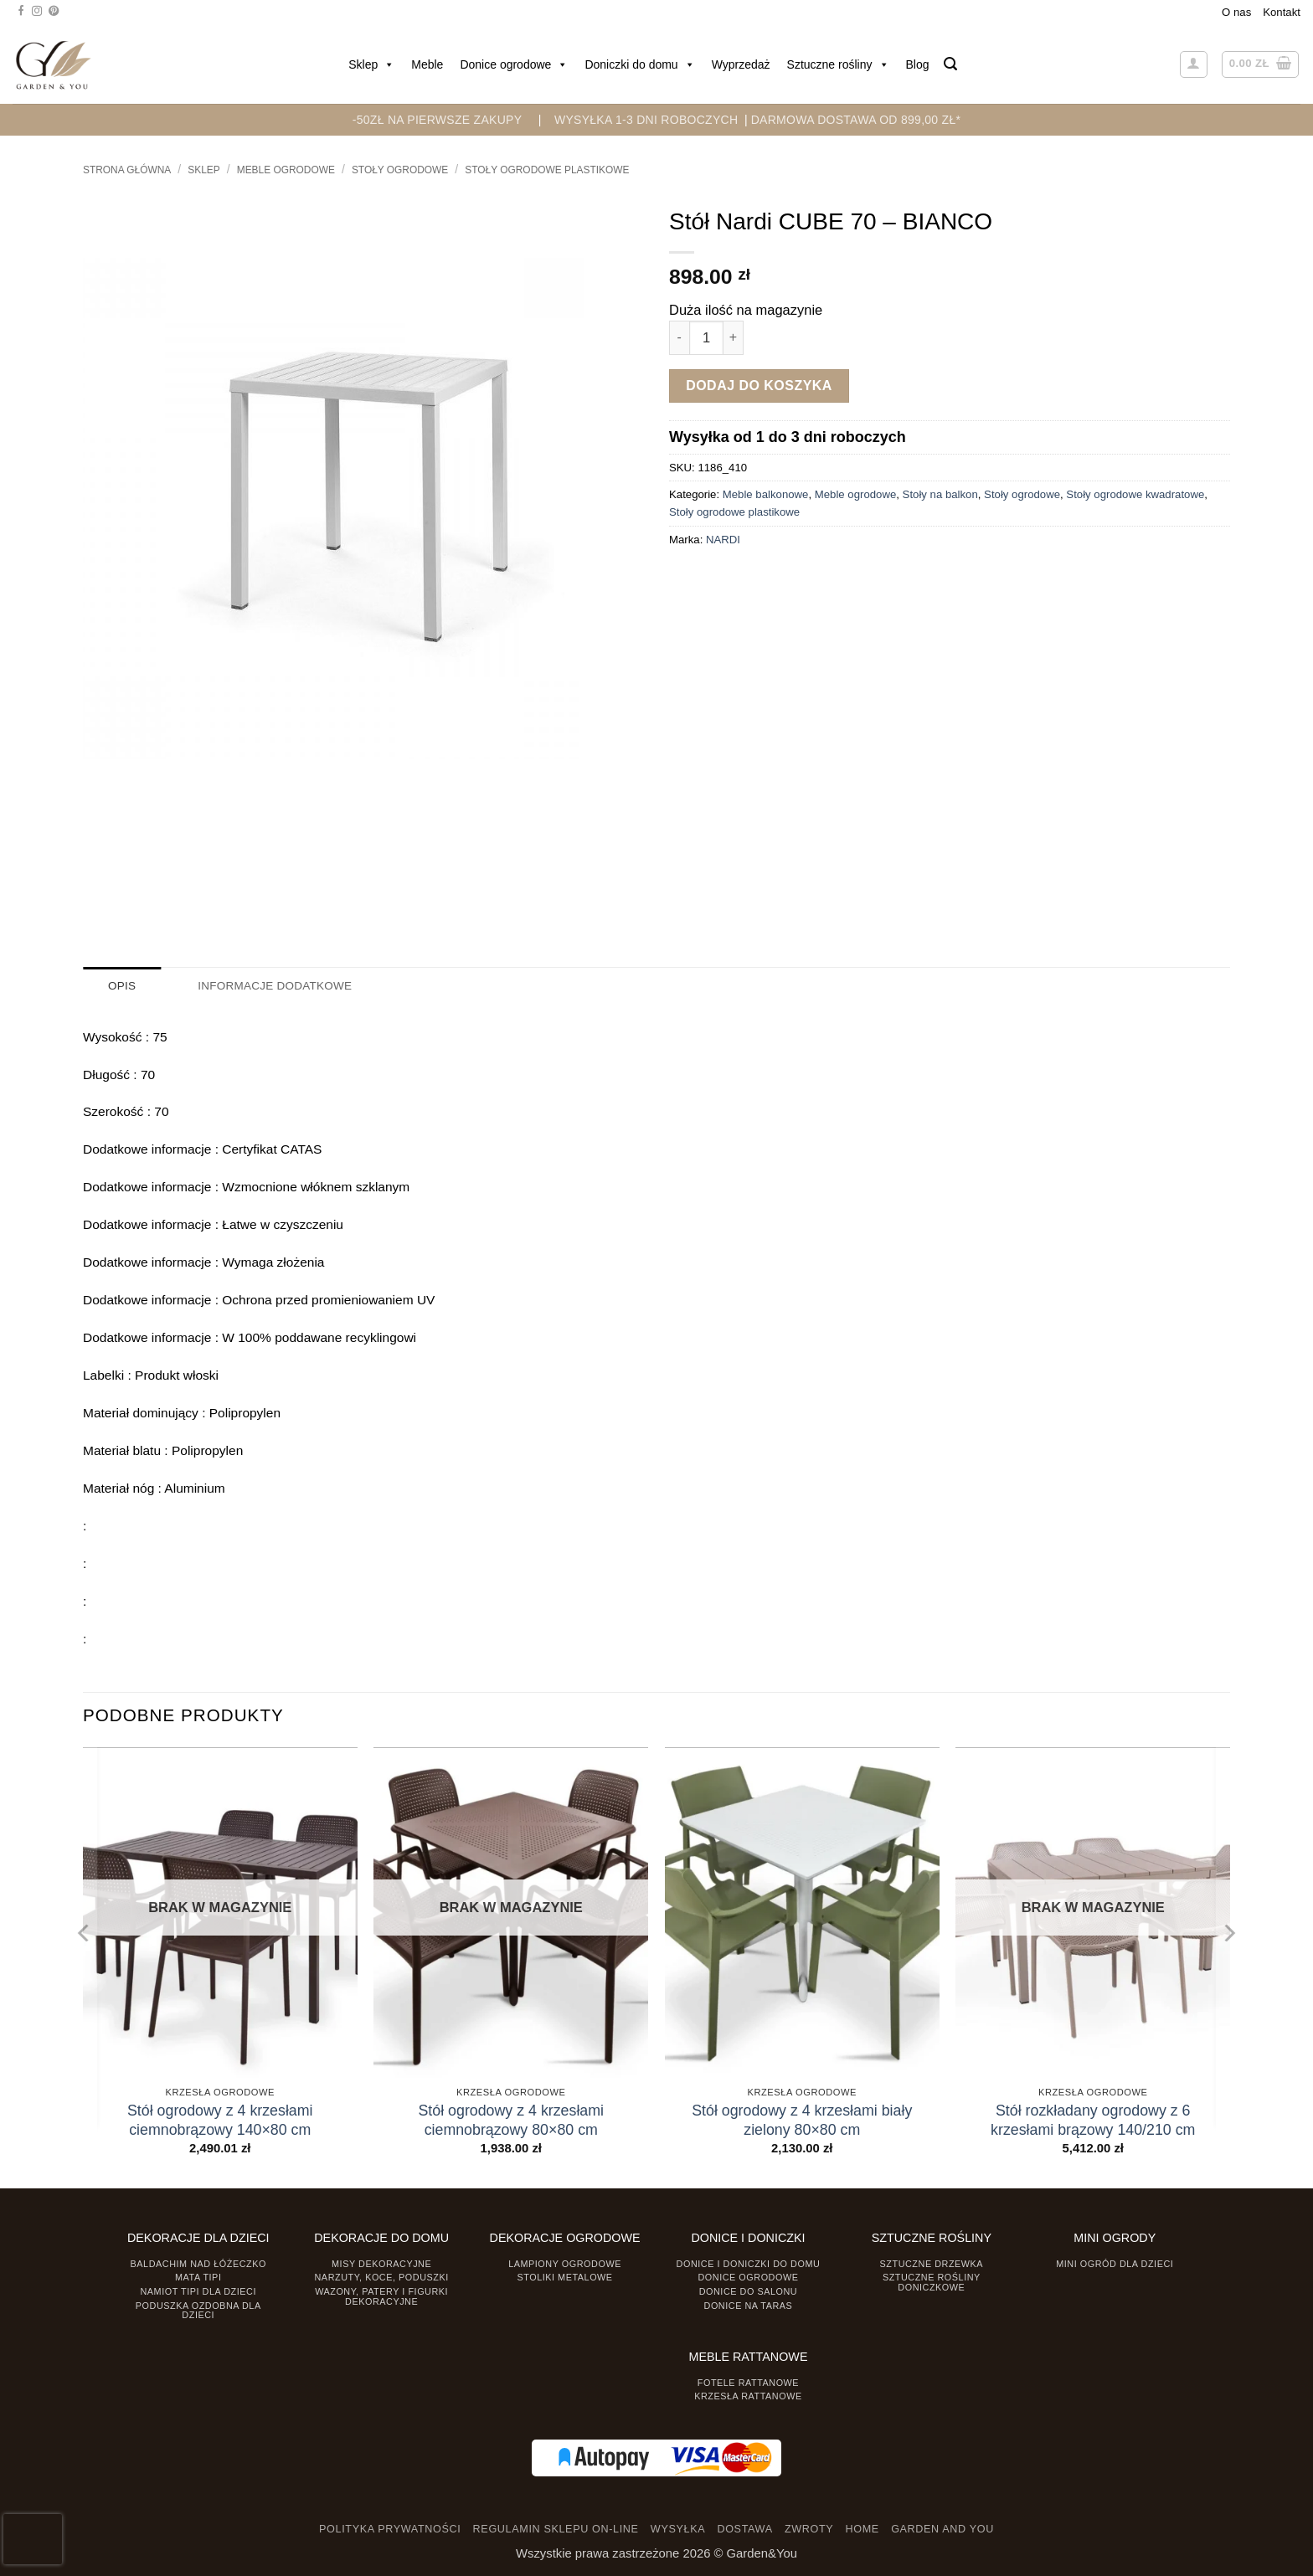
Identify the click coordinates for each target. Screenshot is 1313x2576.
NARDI (723, 539)
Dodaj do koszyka (759, 385)
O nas (1236, 12)
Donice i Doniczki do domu (749, 2263)
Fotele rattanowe (748, 2382)
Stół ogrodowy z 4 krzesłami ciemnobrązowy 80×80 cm (511, 2119)
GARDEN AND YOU (942, 2529)
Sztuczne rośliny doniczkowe (932, 2281)
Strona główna (127, 170)
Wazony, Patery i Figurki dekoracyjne (381, 2296)
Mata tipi (198, 2277)
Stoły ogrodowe (400, 170)
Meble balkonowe (766, 494)
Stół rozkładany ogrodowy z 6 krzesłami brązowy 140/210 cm (1093, 2119)
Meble (427, 64)
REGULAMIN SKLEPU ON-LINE (556, 2529)
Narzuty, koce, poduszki (382, 2277)
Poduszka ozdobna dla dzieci (198, 2309)
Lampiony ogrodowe (564, 2263)
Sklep (371, 64)
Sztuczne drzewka (932, 2263)
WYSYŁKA (678, 2529)
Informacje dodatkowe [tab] (273, 985)
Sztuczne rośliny (838, 64)
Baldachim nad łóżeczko (198, 2263)
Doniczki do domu (639, 64)
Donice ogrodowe (514, 64)
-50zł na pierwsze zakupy (438, 119)
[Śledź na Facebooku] (21, 12)
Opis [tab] (122, 985)
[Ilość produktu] (706, 338)
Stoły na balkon (940, 494)
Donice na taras (748, 2305)
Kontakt (1281, 12)
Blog (917, 64)
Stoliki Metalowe (564, 2277)
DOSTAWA (744, 2529)
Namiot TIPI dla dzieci (197, 2291)
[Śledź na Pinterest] (54, 12)
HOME (862, 2529)
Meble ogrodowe (286, 170)
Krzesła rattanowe (748, 2396)
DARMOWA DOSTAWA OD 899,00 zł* (856, 119)
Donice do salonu (748, 2291)
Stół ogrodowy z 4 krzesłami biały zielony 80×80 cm (802, 2119)
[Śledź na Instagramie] (37, 12)
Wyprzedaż (741, 64)
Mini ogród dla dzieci (1114, 2263)
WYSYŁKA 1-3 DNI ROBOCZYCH (646, 119)
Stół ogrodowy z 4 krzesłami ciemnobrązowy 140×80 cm (220, 2119)
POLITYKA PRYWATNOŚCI (390, 2529)
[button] (950, 64)
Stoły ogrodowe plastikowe (547, 170)
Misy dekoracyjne (381, 2263)
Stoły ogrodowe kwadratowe (1135, 494)
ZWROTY (809, 2529)
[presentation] (32, 2539)
